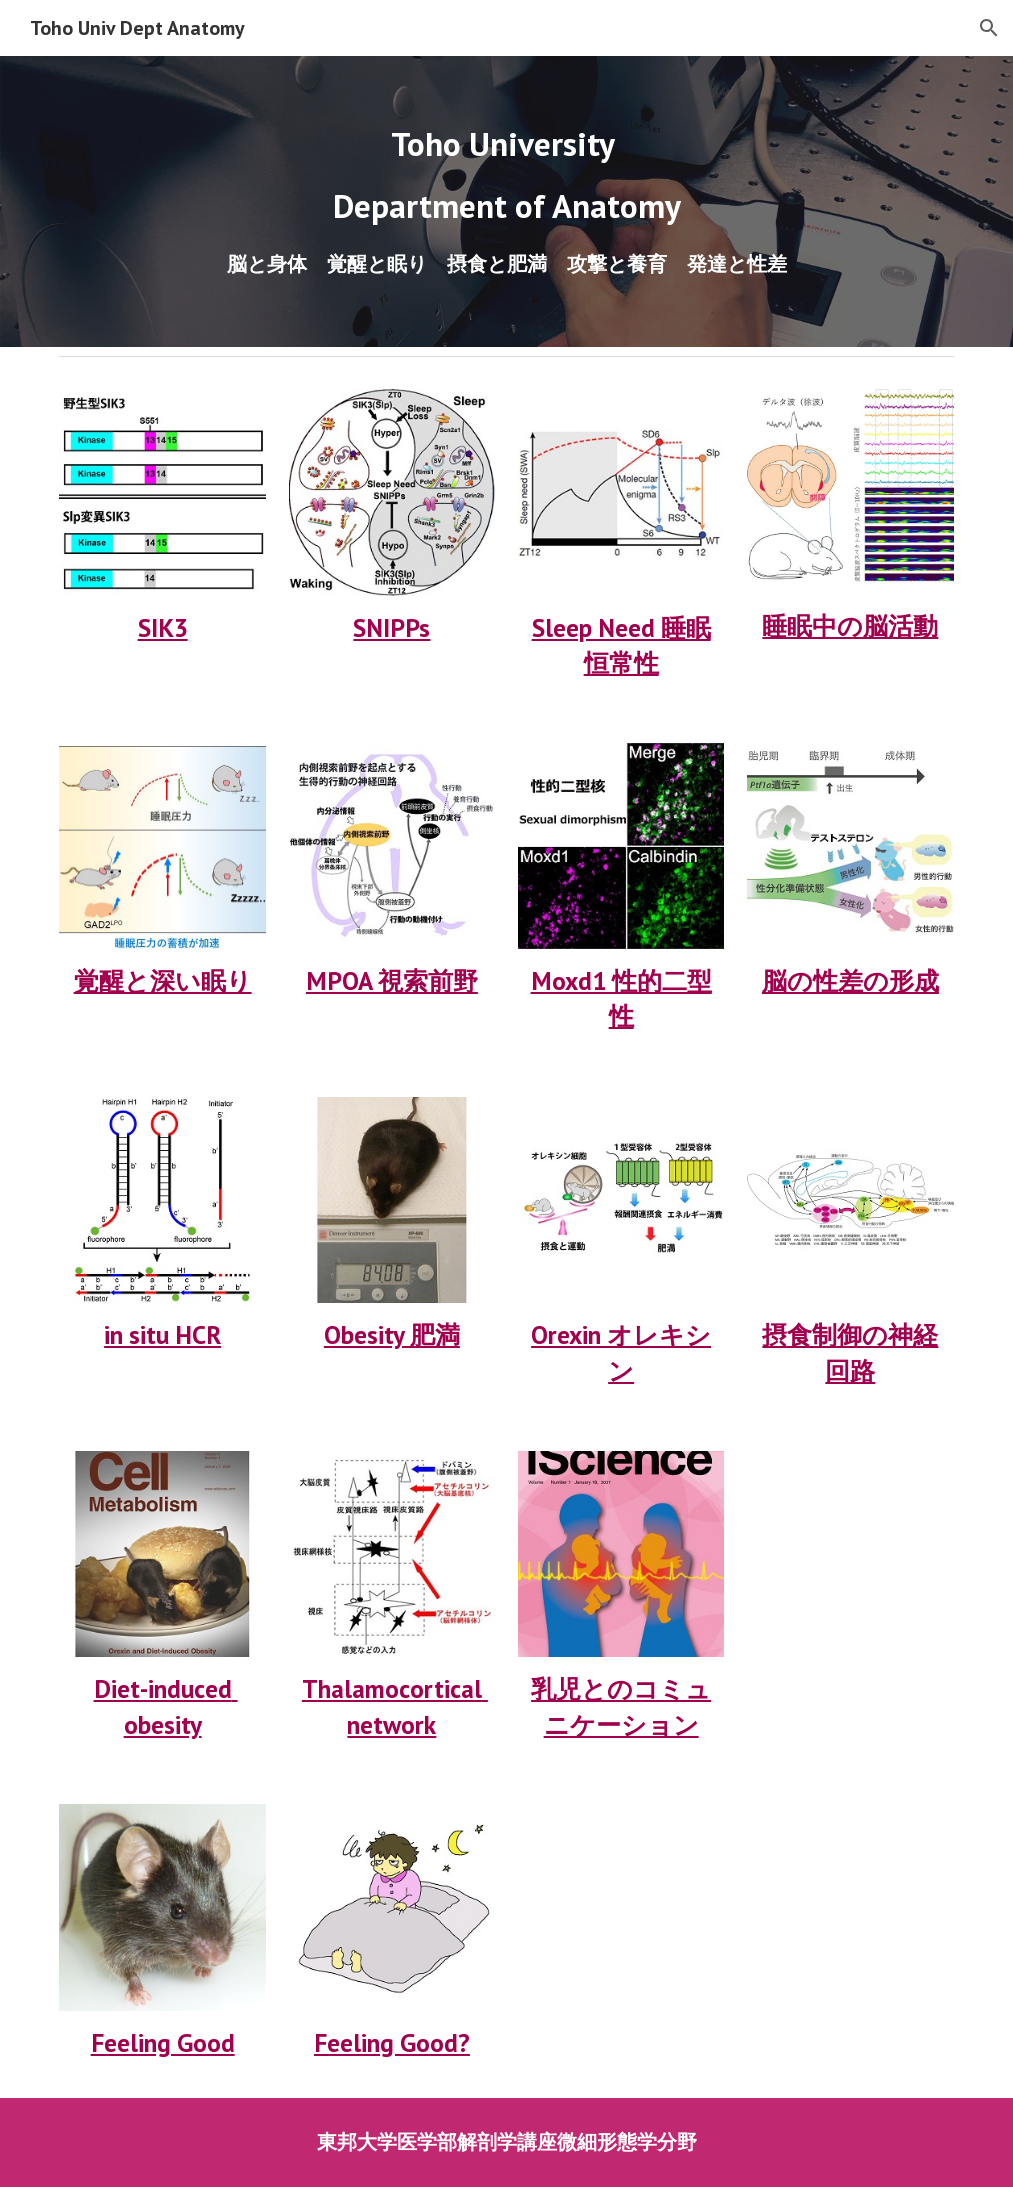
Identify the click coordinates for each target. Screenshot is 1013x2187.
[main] (506, 175)
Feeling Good (163, 2042)
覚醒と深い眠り (163, 980)
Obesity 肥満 (392, 1334)
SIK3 (163, 627)
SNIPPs (391, 627)
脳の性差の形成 (850, 980)
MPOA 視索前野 (392, 980)
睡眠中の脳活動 (850, 625)
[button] (989, 28)
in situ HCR (162, 1334)
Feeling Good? (392, 2042)
